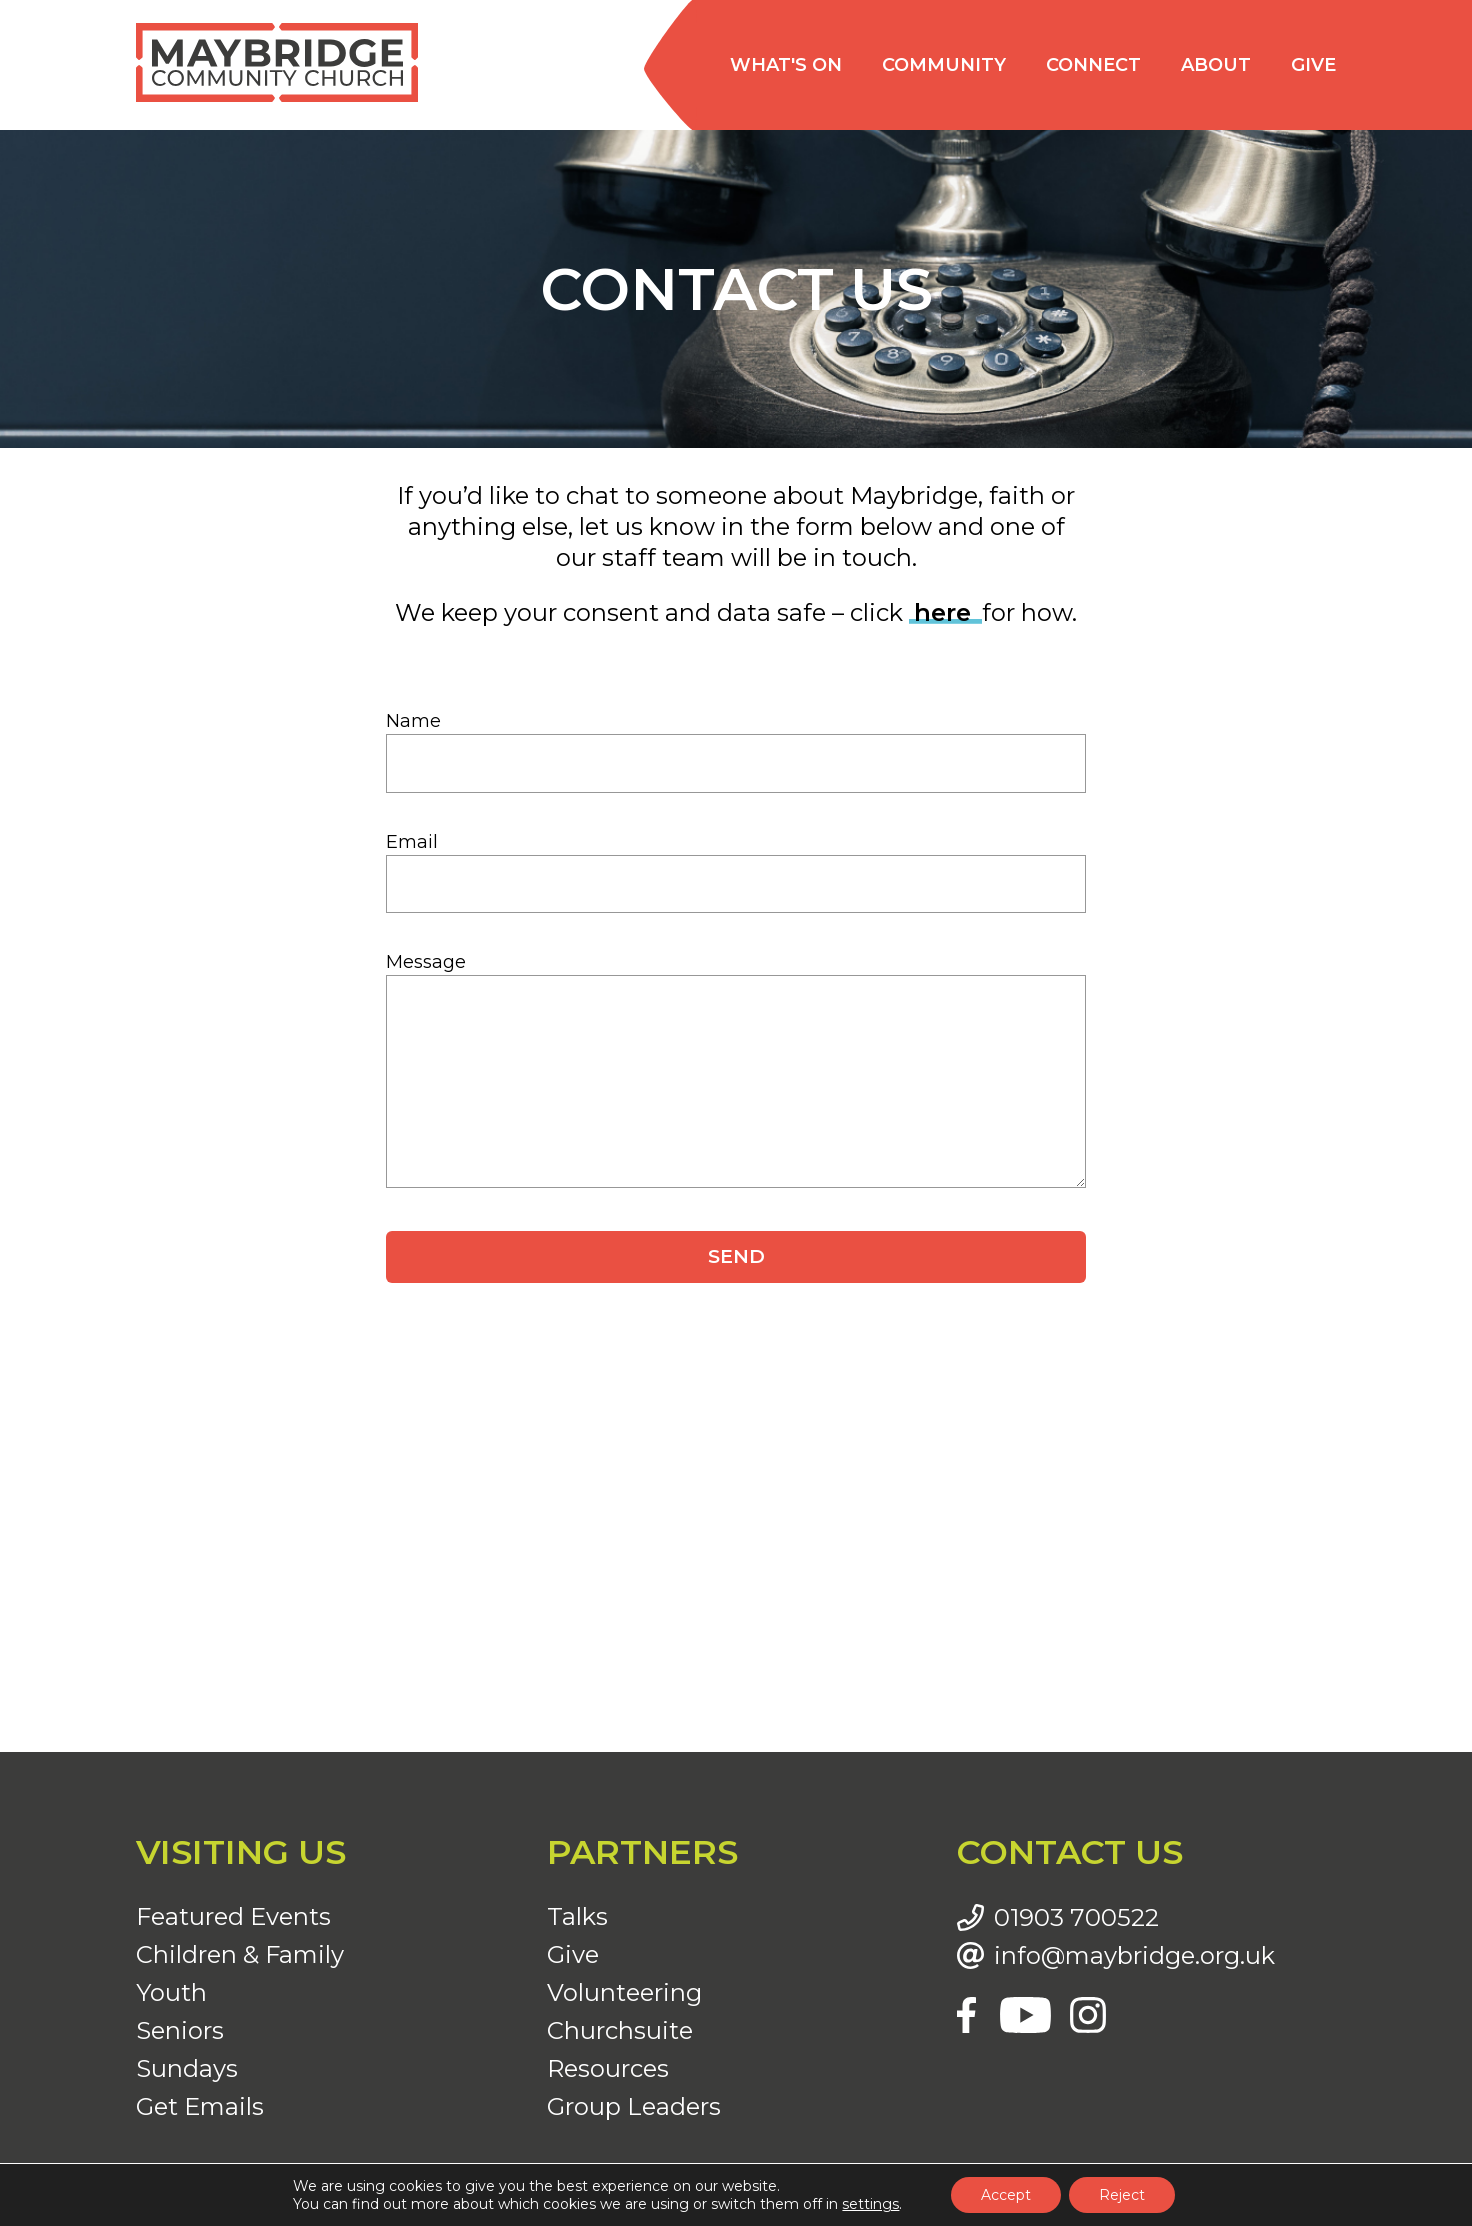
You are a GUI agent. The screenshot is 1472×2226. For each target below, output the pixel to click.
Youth (171, 1992)
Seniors (180, 2030)
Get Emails (200, 2106)
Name (413, 721)
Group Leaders (634, 2106)
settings (870, 2204)
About (1216, 65)
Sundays (187, 2068)
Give (1313, 65)
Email (412, 842)
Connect (1093, 65)
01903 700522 (1076, 1918)
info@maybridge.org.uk (1134, 1956)
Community (944, 65)
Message (426, 962)
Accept (1006, 2195)
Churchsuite (620, 2030)
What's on (786, 65)
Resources (608, 2068)
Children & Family (240, 1954)
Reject (1122, 2195)
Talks (577, 1916)
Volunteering (624, 1992)
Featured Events (233, 1916)
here (946, 612)
